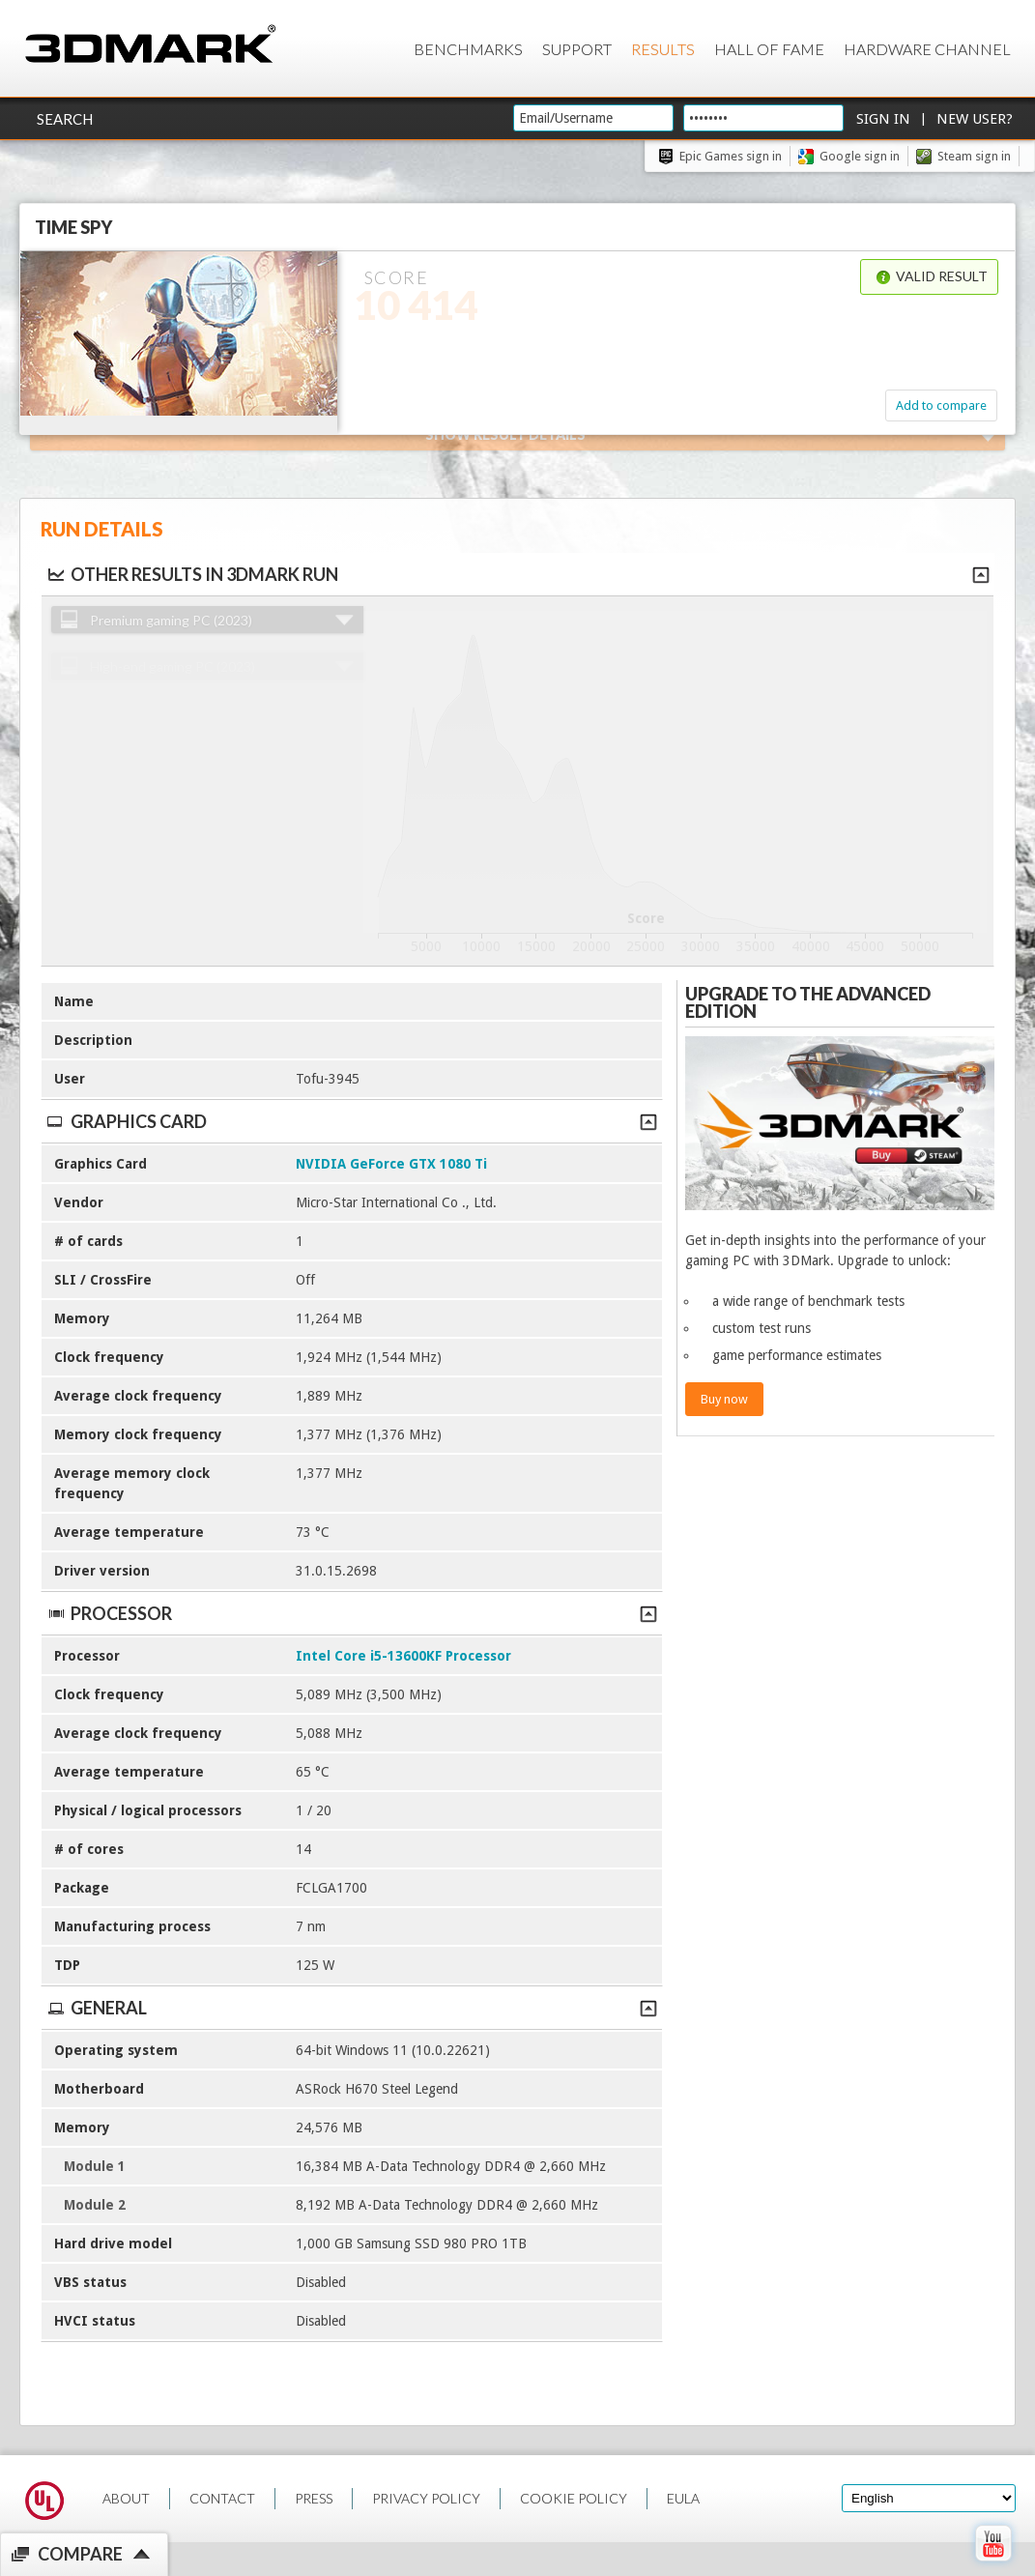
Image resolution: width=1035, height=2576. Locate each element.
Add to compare (941, 405)
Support (577, 49)
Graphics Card (351, 1121)
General (351, 2007)
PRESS (313, 2498)
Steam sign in (974, 156)
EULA (683, 2498)
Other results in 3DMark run (191, 574)
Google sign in (859, 156)
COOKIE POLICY (573, 2498)
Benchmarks (468, 49)
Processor (351, 1613)
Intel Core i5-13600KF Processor (403, 1656)
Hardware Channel (927, 49)
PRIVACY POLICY (426, 2498)
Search (65, 119)
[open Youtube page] (993, 2565)
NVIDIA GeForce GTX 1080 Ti (391, 1164)
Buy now (724, 1399)
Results (663, 49)
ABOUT (126, 2498)
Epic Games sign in (730, 156)
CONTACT (222, 2498)
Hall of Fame (769, 49)
